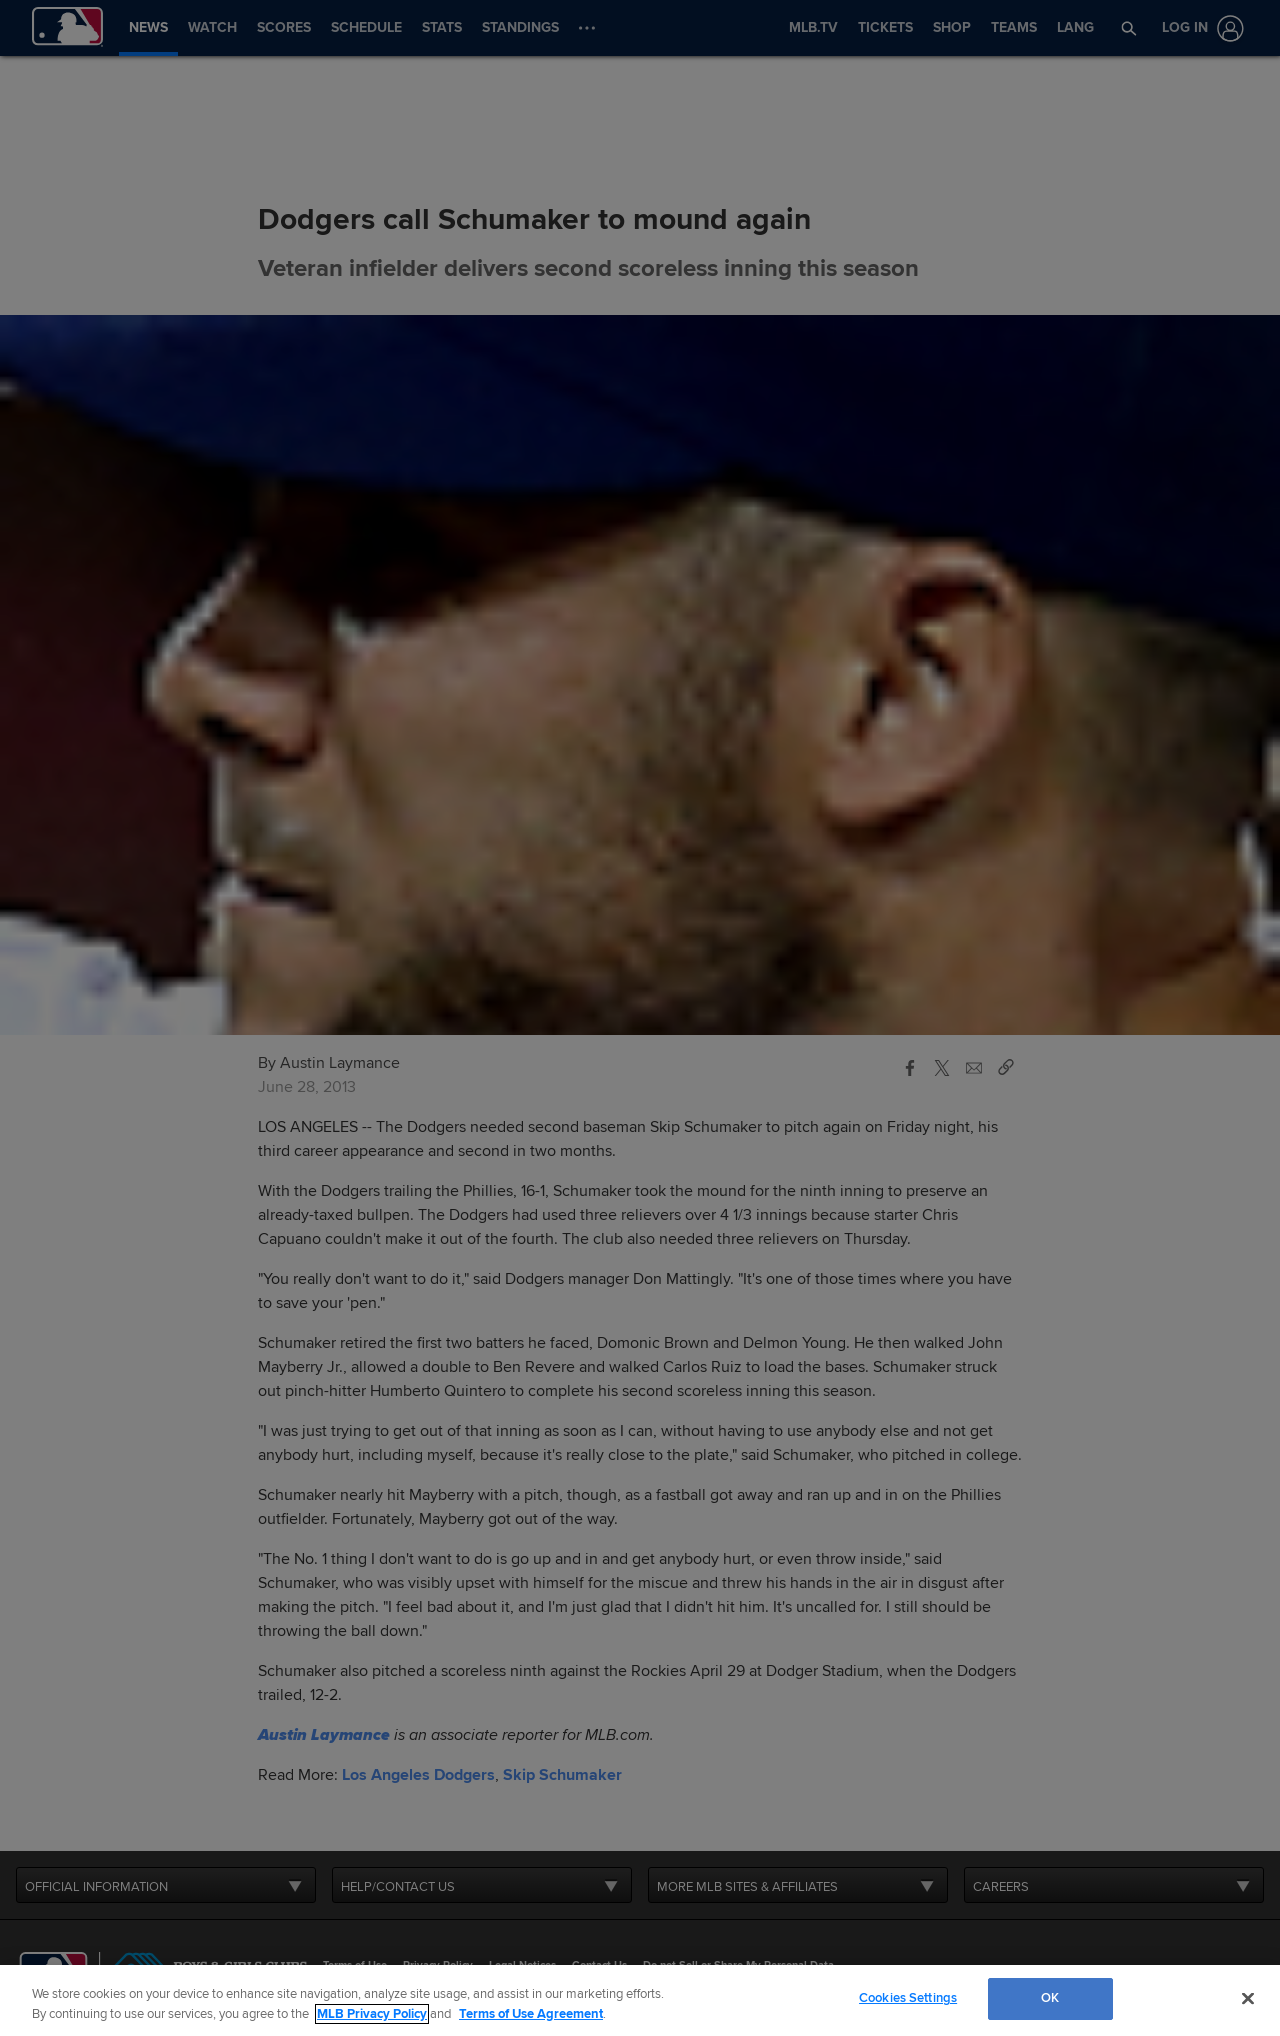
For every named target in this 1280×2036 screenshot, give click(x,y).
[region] (640, 2000)
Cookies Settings (908, 1998)
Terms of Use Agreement (531, 2014)
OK (1050, 1998)
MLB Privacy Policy (372, 2014)
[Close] (1248, 1998)
